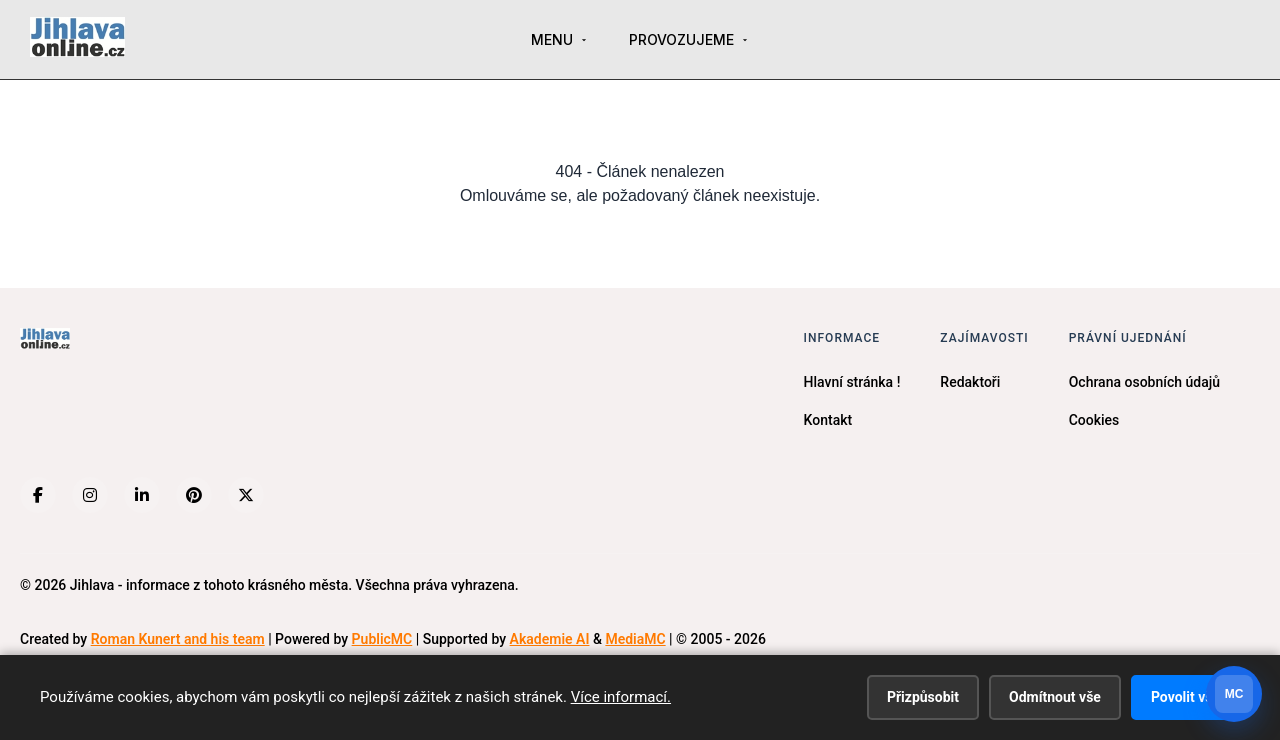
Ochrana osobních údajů (1144, 382)
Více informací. (621, 697)
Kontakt (828, 420)
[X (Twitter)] (246, 495)
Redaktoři (970, 382)
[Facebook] (38, 495)
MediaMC (635, 639)
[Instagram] (90, 495)
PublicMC (382, 639)
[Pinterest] (194, 495)
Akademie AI (550, 639)
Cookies (1094, 420)
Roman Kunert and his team (178, 639)
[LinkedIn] (142, 495)
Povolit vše (1185, 697)
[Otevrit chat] (1234, 694)
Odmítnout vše (1055, 697)
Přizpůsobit (923, 697)
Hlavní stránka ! (852, 382)
